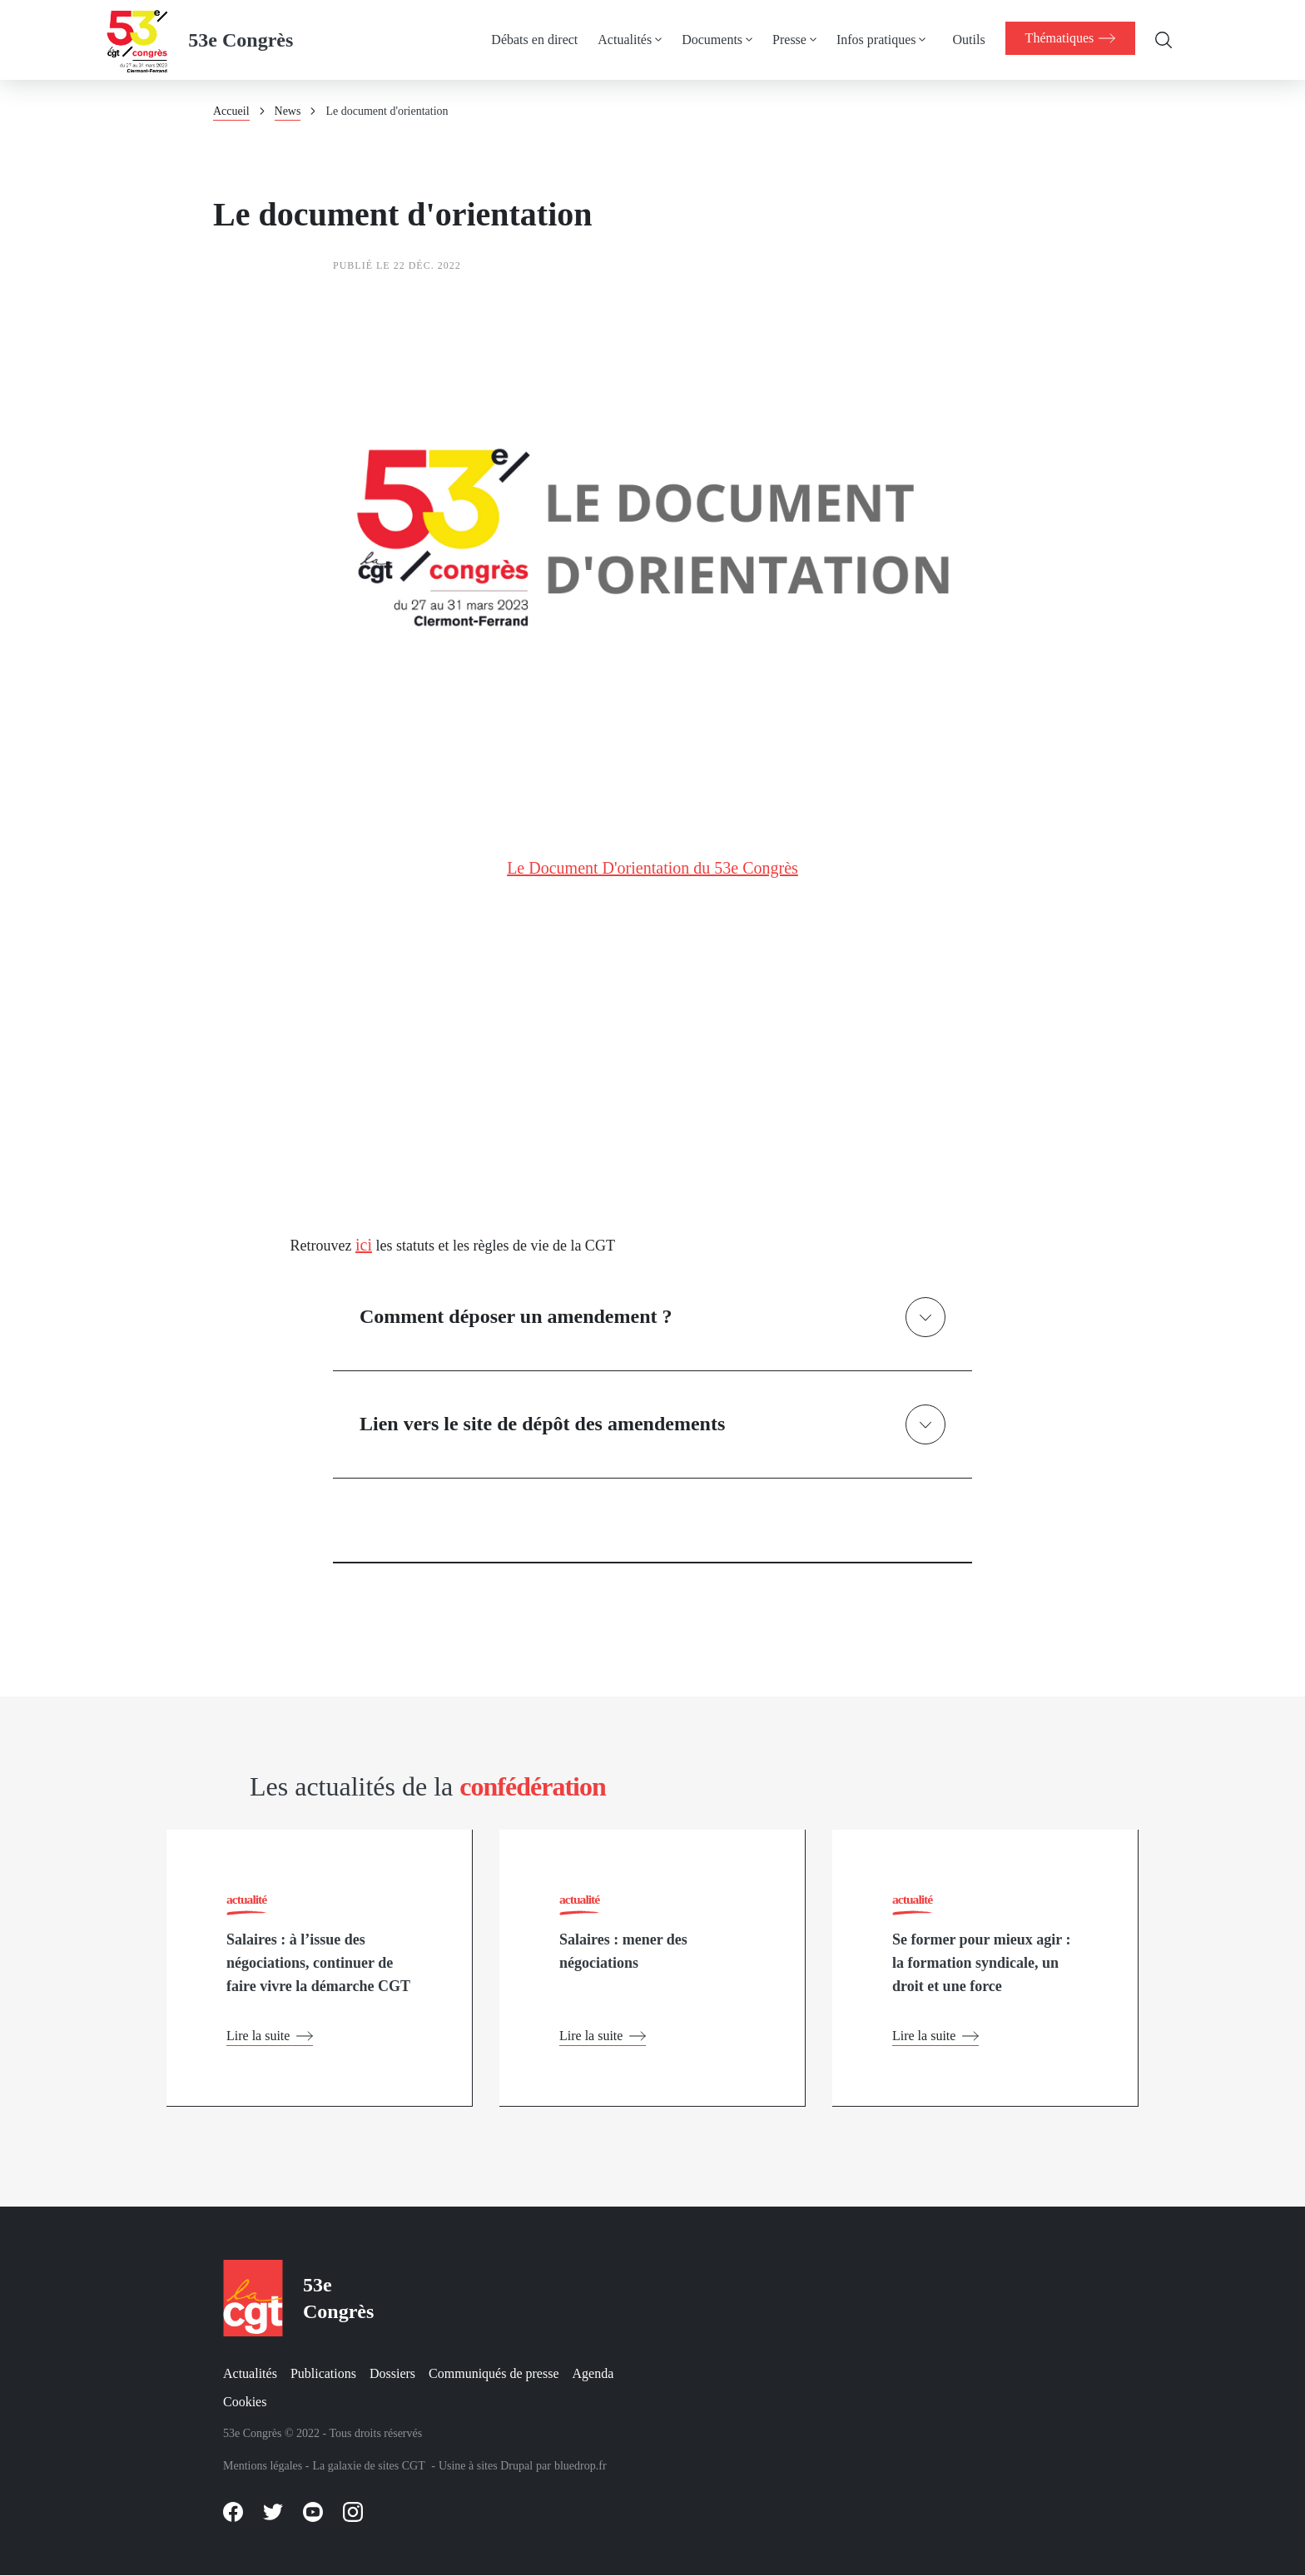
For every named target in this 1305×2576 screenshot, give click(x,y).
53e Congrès (240, 40)
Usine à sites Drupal (486, 2466)
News (288, 111)
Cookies (244, 2402)
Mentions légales (262, 2466)
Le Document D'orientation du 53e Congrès (652, 868)
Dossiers (392, 2373)
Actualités (621, 39)
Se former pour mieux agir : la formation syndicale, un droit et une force (981, 1964)
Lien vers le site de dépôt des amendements (542, 1423)
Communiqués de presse (493, 2373)
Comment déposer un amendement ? (516, 1316)
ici (363, 1245)
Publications (323, 2373)
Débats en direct (531, 39)
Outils (965, 39)
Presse (786, 39)
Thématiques (1068, 38)
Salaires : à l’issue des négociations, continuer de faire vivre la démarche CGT (318, 1964)
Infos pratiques (873, 39)
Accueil (231, 111)
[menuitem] (541, 40)
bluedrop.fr (580, 2466)
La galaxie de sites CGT (368, 2466)
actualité (247, 1899)
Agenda (593, 2373)
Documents (708, 39)
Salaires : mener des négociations (623, 1953)
